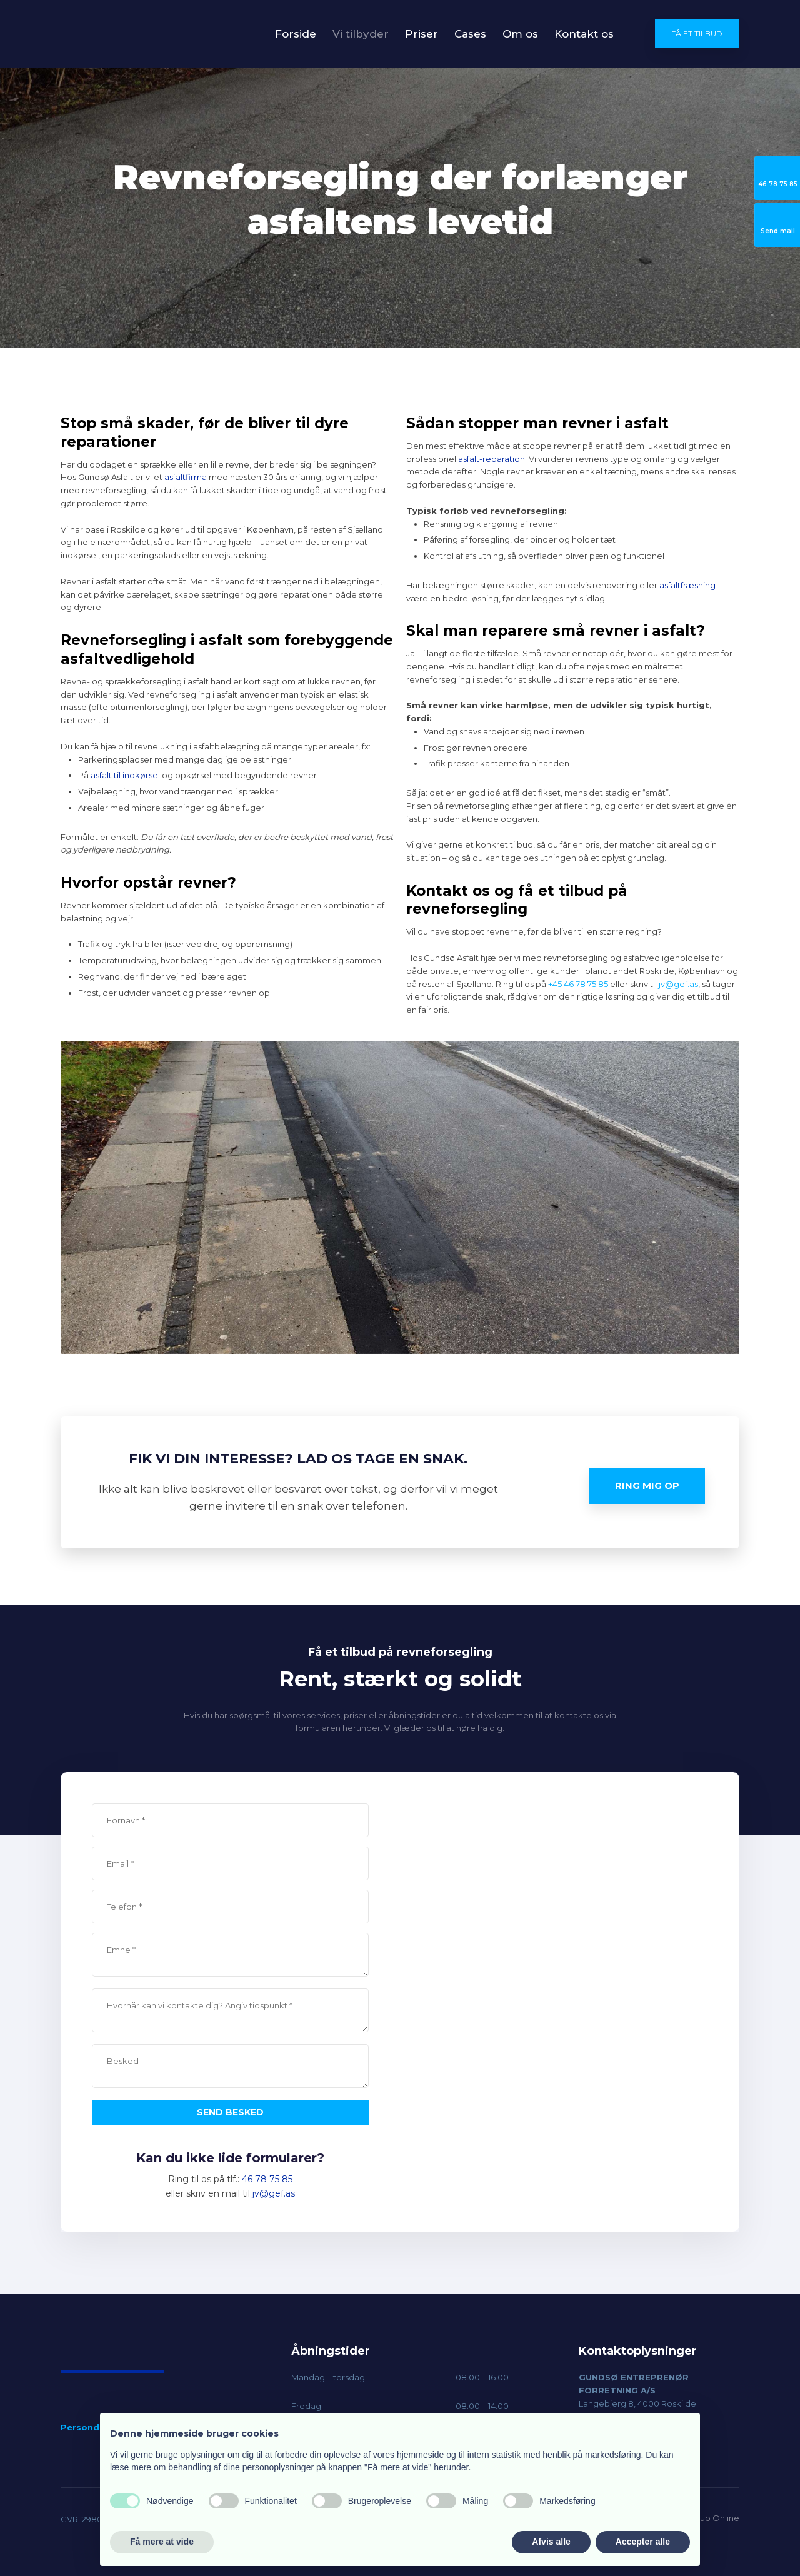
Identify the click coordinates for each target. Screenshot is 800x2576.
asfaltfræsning (687, 585)
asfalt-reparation (491, 459)
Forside (295, 34)
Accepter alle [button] (643, 2542)
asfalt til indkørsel (125, 775)
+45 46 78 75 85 (578, 984)
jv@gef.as (678, 984)
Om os (520, 34)
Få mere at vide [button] (162, 2542)
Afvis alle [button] (551, 2542)
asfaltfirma (185, 477)
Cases (470, 34)
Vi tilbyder (360, 34)
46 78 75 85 (267, 2179)
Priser (421, 34)
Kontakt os (584, 34)
